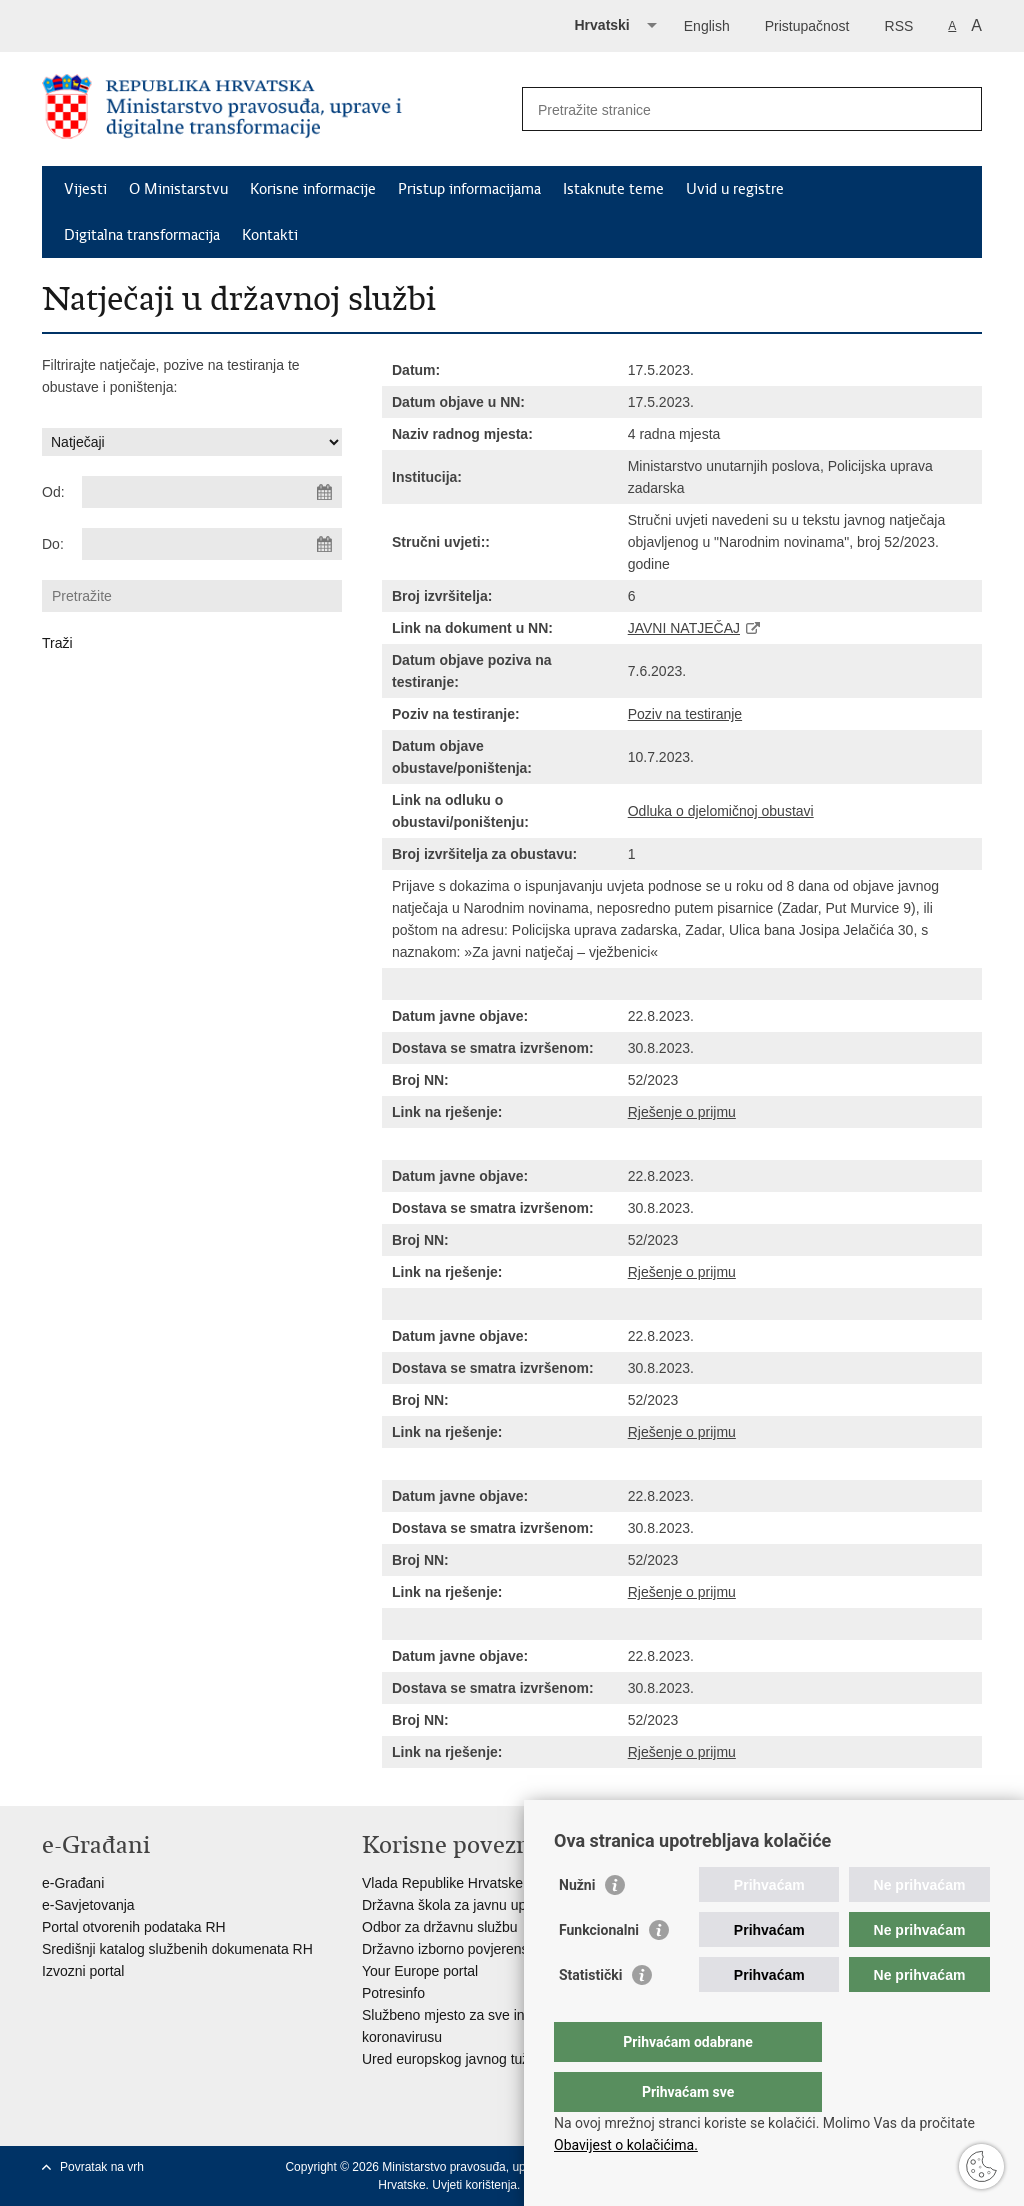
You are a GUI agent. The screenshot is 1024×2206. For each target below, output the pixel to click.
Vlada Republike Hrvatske (442, 1883)
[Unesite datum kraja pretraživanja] (212, 544)
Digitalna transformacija (142, 235)
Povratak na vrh (102, 2167)
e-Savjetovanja (88, 1905)
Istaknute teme (613, 189)
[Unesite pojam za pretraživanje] (730, 109)
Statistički (590, 2015)
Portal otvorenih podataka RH (134, 1927)
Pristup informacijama (469, 189)
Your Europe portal (420, 1971)
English (707, 26)
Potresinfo (393, 1993)
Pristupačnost (807, 26)
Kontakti (270, 235)
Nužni (577, 1925)
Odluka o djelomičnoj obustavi (721, 811)
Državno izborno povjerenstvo (454, 1949)
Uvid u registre (735, 189)
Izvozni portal (83, 1971)
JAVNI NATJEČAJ (684, 628)
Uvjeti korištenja (474, 2185)
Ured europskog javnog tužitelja (460, 2059)
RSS (899, 26)
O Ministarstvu (178, 189)
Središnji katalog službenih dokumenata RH (177, 1949)
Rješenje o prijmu (682, 1112)
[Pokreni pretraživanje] (959, 109)
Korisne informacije (313, 189)
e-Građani (73, 1883)
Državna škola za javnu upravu (457, 1905)
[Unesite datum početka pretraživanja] (212, 492)
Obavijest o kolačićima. (626, 2145)
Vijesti (85, 189)
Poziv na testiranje (685, 714)
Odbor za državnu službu (440, 1927)
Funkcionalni (599, 1970)
